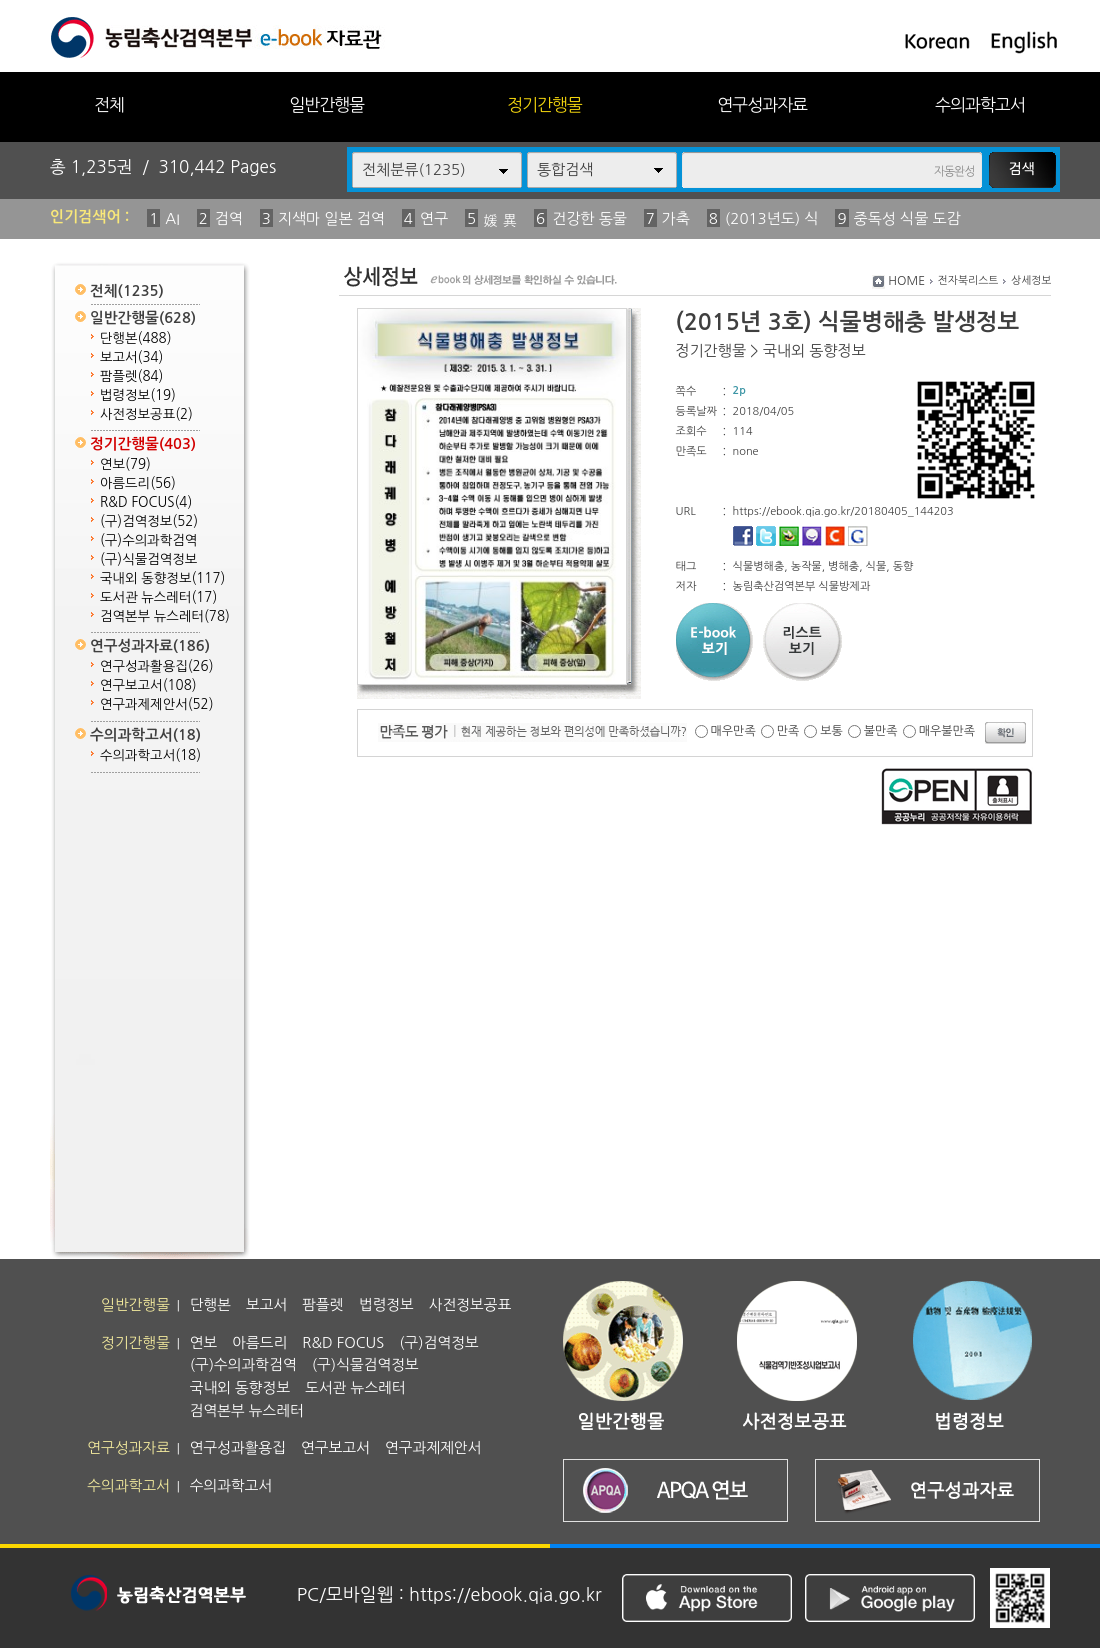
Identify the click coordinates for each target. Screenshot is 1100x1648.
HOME (906, 281)
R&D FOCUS (146, 502)
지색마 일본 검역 (331, 218)
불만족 (881, 731)
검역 (229, 218)
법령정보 (138, 395)
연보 (125, 464)
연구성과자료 (762, 104)
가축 (676, 218)
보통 (831, 731)
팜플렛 (131, 376)
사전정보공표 (146, 414)
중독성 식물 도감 (907, 218)
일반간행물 (326, 104)
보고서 (131, 357)
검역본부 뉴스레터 (165, 616)
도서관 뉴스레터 (158, 597)
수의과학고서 (980, 104)
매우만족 (733, 731)
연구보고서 (148, 685)
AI (172, 218)
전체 (109, 104)
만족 (788, 731)
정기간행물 (544, 104)
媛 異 (500, 220)
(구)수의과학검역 (148, 540)
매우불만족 (947, 731)
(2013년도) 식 (772, 218)
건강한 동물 (589, 218)
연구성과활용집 (157, 666)
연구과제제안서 (157, 704)
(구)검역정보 (149, 521)
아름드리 (138, 483)
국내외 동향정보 (162, 578)
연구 (434, 218)
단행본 (136, 338)
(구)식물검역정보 (148, 559)
